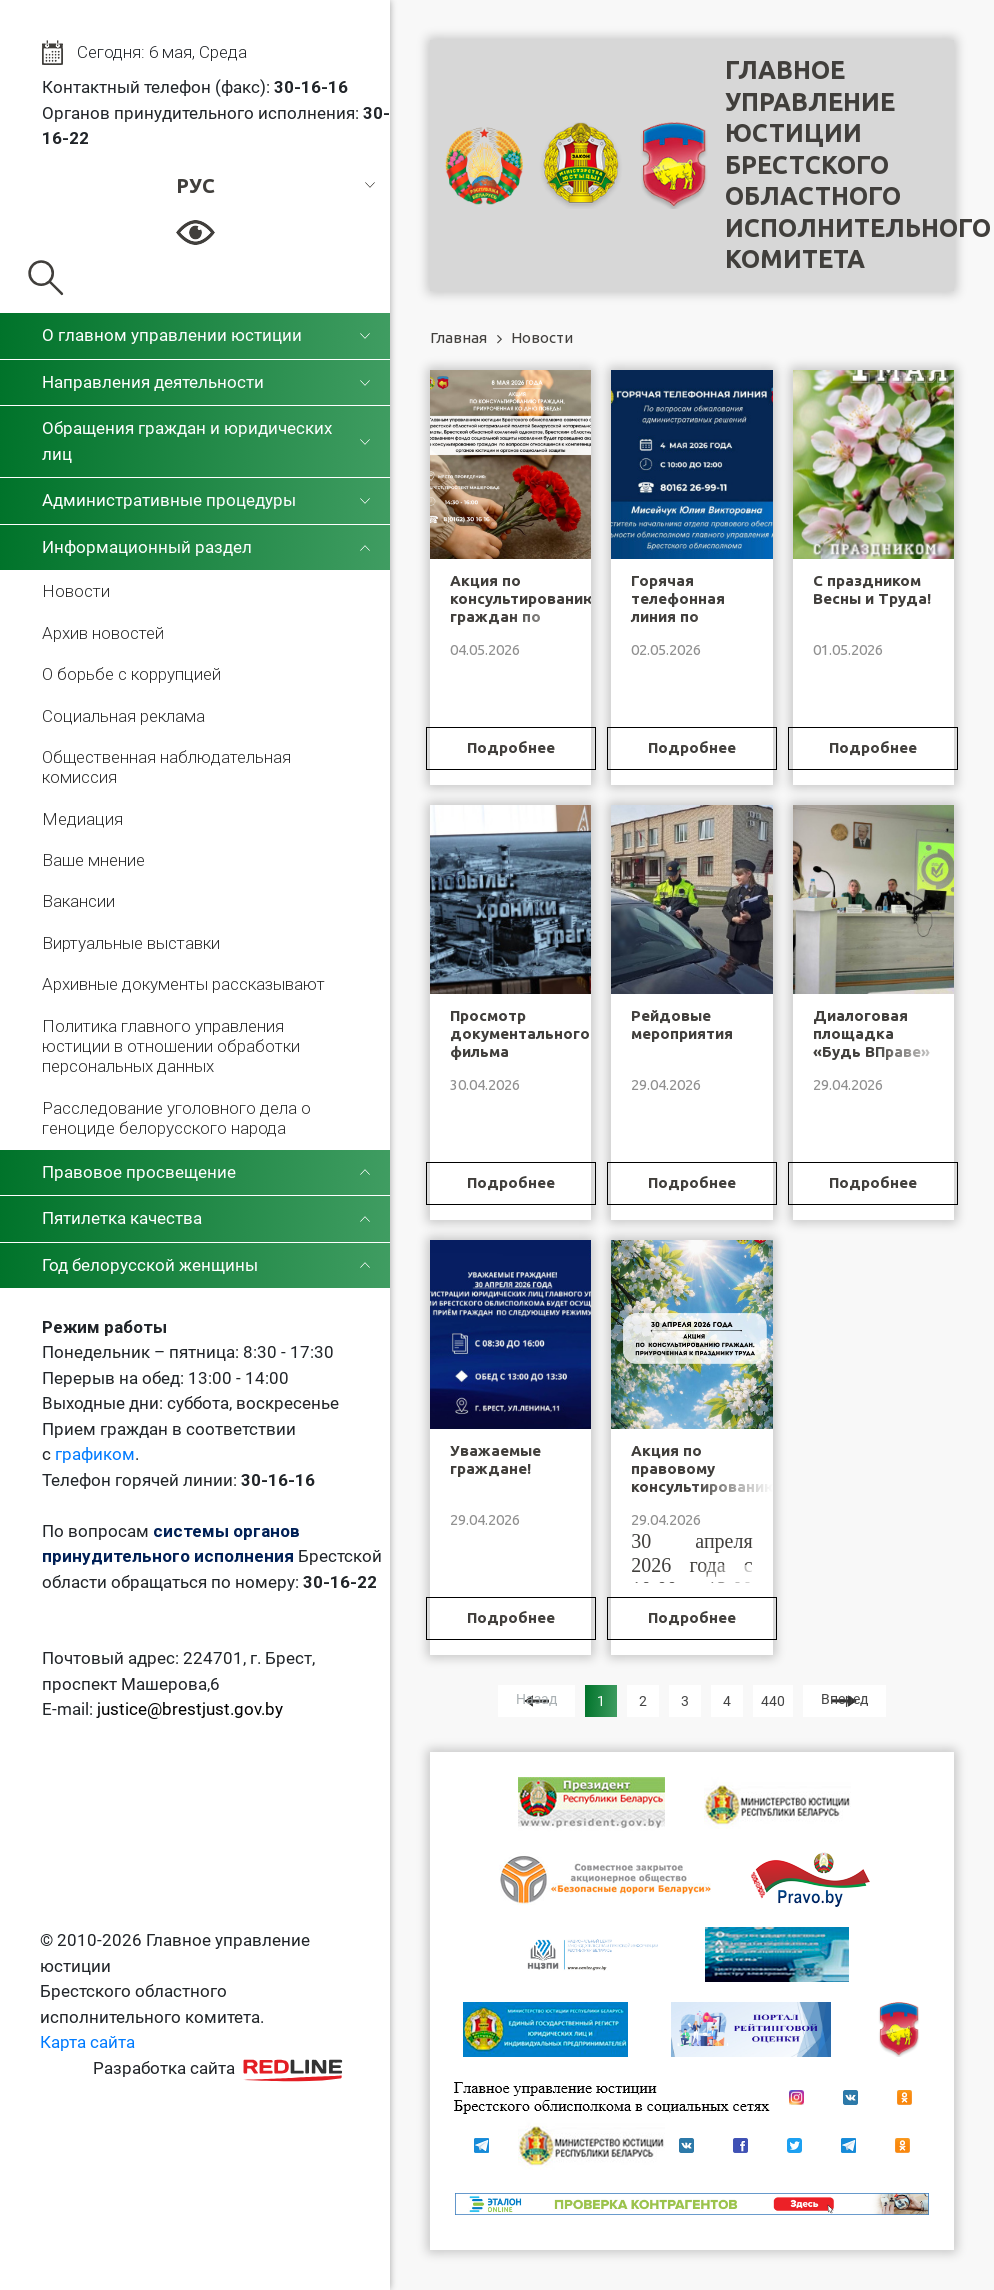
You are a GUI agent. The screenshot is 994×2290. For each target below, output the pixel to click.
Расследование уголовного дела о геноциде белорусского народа (176, 1118)
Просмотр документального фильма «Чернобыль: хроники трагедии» (520, 1060)
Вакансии (78, 901)
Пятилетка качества (122, 1218)
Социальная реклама (123, 716)
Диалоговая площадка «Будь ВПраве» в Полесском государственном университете (881, 1060)
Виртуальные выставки (131, 943)
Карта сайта (87, 2042)
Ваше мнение (93, 860)
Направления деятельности (153, 382)
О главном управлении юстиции (172, 335)
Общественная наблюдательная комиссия (166, 767)
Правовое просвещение (139, 1172)
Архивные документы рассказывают (183, 984)
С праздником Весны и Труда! (872, 589)
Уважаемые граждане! (495, 1459)
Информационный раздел (147, 547)
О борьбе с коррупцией (131, 674)
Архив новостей (103, 633)
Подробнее (511, 747)
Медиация (82, 819)
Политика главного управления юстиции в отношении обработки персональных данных (171, 1046)
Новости (76, 591)
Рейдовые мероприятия (682, 1024)
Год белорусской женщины (150, 1265)
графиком (95, 1454)
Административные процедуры (169, 500)
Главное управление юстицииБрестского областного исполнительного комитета (858, 164)
